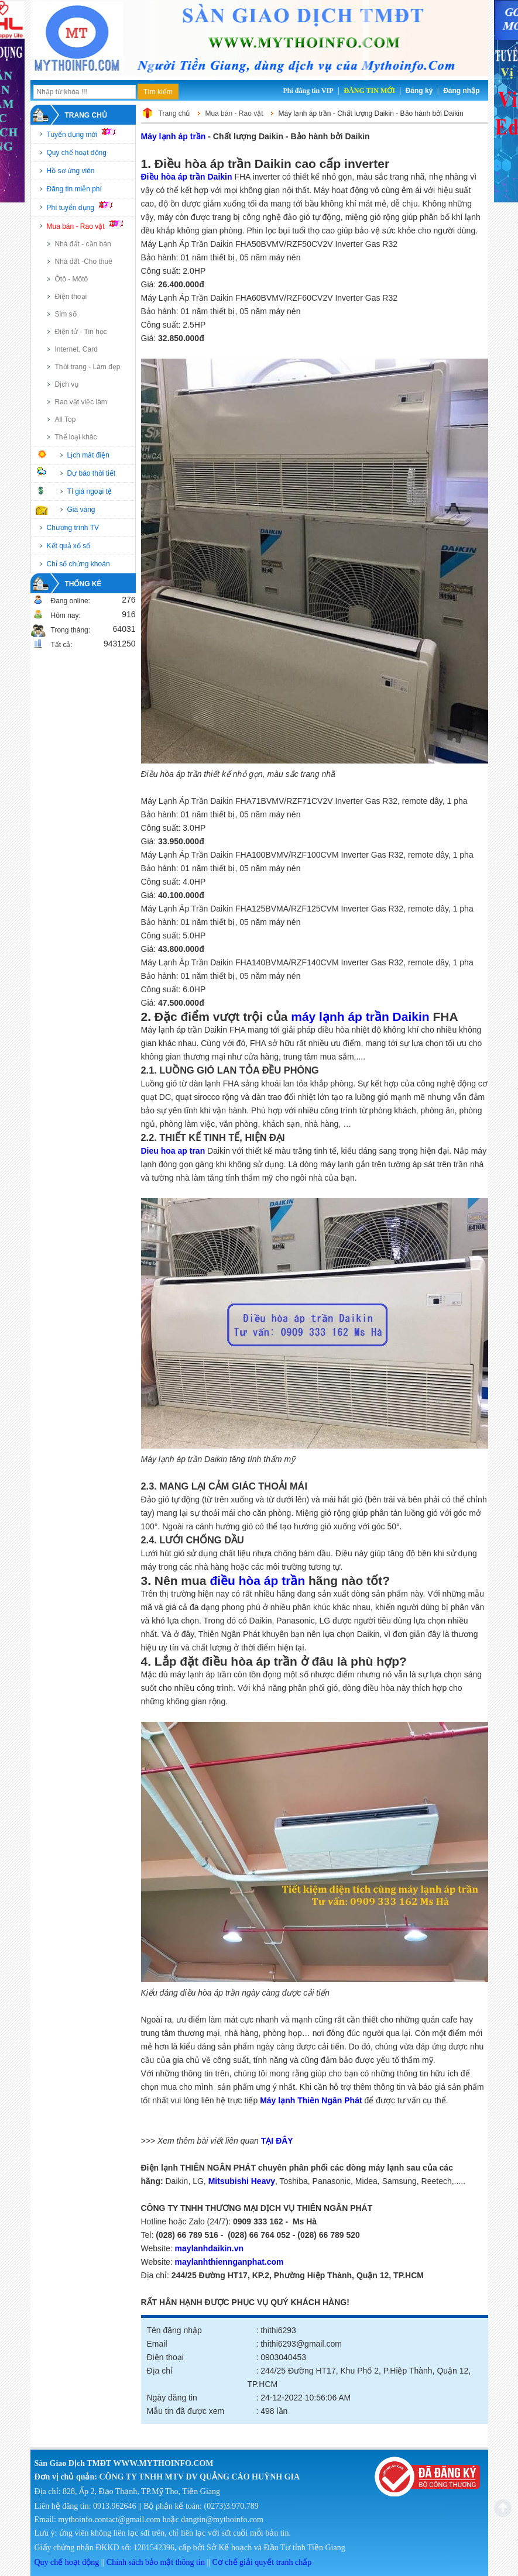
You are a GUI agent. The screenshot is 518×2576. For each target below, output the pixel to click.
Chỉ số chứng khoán (78, 564)
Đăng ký (419, 91)
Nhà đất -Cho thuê (83, 261)
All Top (65, 419)
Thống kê (83, 584)
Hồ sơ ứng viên (71, 171)
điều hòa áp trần (257, 1580)
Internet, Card (76, 349)
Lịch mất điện (88, 455)
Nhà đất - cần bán (83, 244)
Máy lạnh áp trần (173, 136)
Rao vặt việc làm (81, 402)
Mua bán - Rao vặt (90, 225)
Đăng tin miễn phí (74, 189)
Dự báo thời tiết (91, 473)
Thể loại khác (76, 437)
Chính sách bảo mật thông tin (156, 2562)
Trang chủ (86, 115)
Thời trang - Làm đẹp (88, 367)
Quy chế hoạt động (77, 153)
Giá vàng (81, 509)
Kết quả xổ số (69, 546)
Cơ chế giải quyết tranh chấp (262, 2562)
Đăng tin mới (369, 91)
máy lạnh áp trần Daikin (360, 1016)
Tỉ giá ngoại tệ (89, 491)
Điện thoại (71, 297)
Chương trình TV (73, 528)
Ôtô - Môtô (71, 279)
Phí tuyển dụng (85, 206)
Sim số (66, 314)
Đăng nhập (461, 91)
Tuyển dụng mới (86, 133)
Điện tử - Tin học (81, 332)
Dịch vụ (67, 384)
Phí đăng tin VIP (308, 91)
